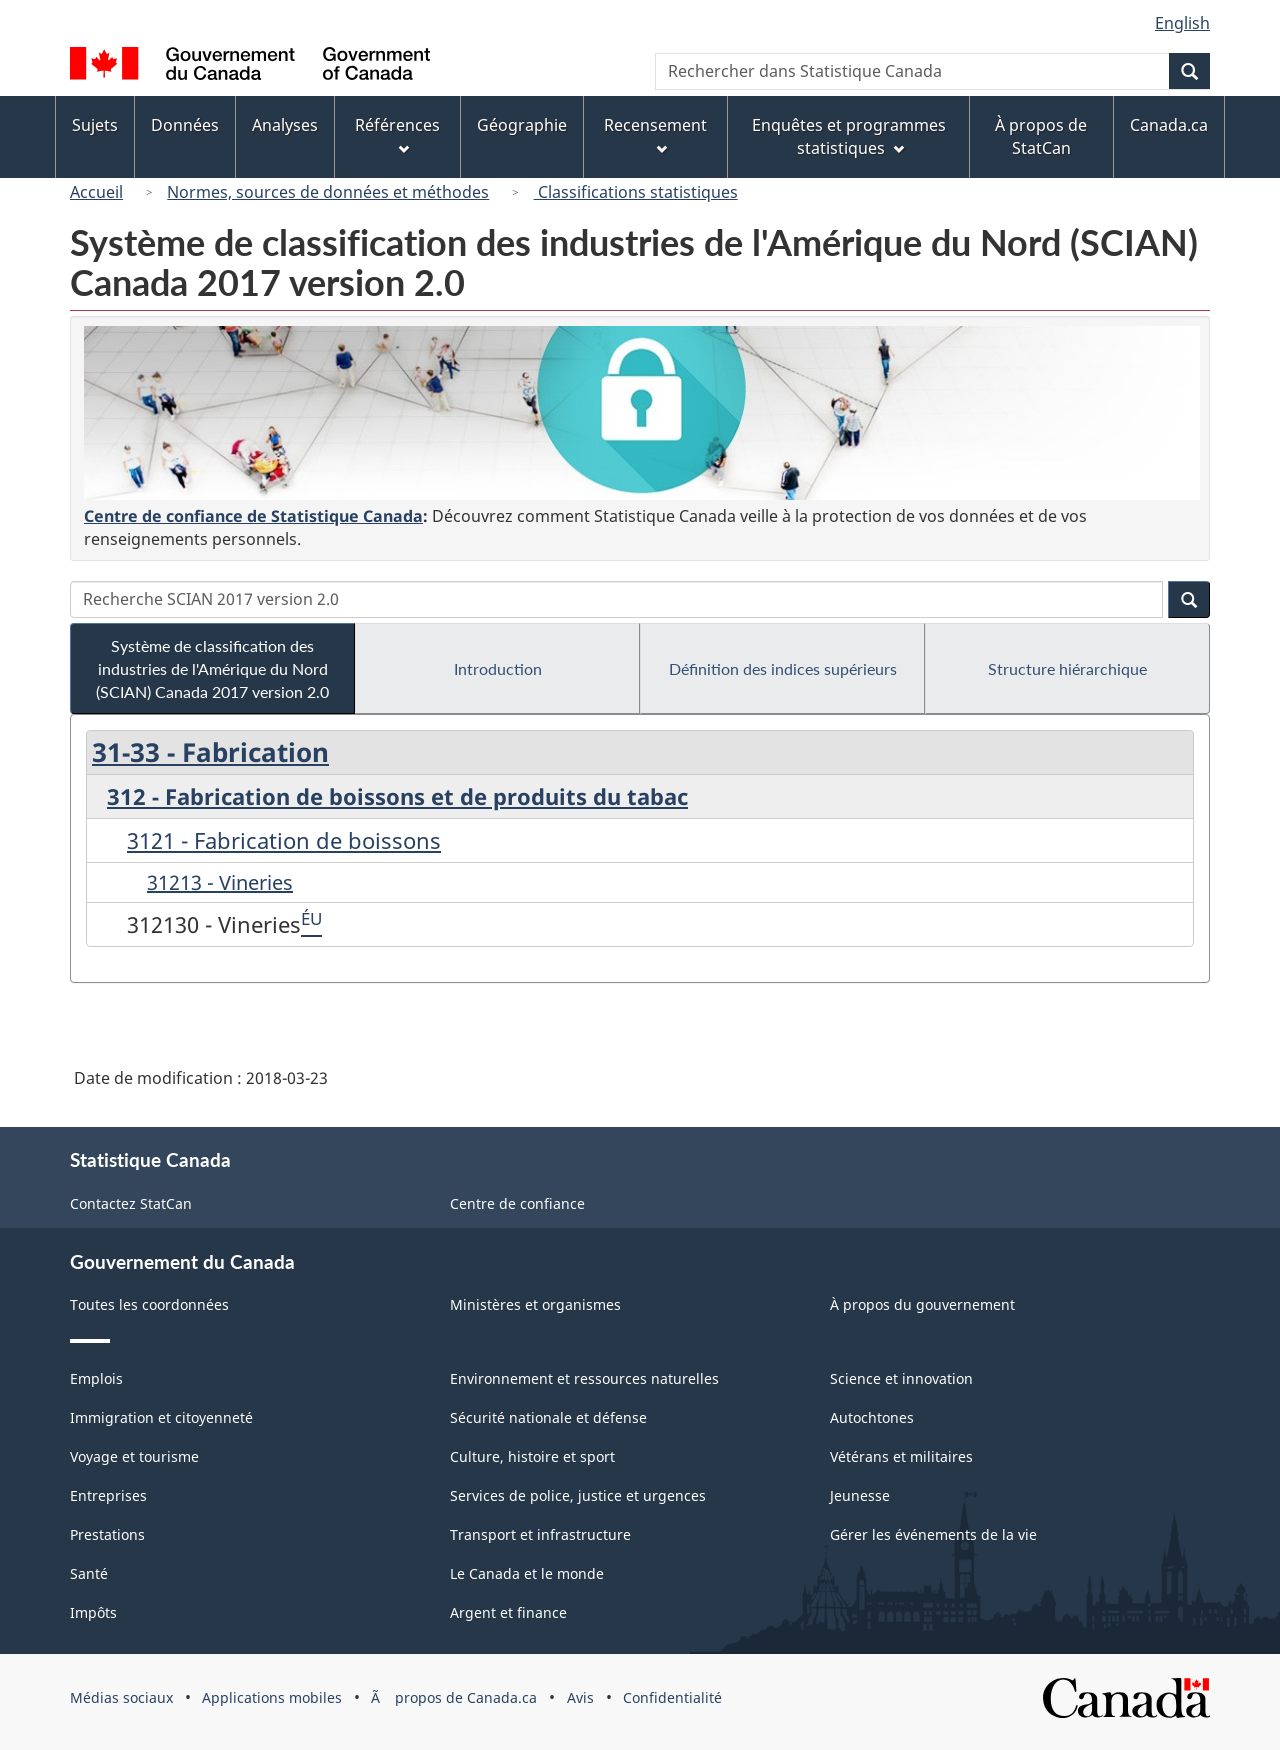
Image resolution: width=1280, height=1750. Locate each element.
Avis (580, 1697)
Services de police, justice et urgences (578, 1495)
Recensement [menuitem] (655, 134)
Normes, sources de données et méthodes (328, 192)
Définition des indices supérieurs (783, 668)
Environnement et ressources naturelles (584, 1378)
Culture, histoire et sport (532, 1456)
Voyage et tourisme (134, 1456)
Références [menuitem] (397, 134)
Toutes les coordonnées (149, 1304)
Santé (89, 1573)
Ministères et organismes (535, 1304)
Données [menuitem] (185, 125)
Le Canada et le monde (527, 1573)
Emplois (96, 1378)
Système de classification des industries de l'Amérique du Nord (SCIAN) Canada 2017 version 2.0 (212, 668)
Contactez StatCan (131, 1203)
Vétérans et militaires (901, 1456)
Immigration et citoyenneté (161, 1417)
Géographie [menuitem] (522, 125)
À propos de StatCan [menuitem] (1041, 136)
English (1182, 23)
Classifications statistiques (636, 192)
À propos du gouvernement (922, 1304)
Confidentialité (672, 1697)
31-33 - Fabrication (210, 752)
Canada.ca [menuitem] (1169, 125)
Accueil (96, 192)
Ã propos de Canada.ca (454, 1697)
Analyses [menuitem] (285, 125)
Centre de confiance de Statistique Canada (253, 516)
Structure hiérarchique (1067, 668)
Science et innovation (901, 1378)
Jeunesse (860, 1495)
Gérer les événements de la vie (933, 1534)
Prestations (107, 1534)
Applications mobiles (272, 1697)
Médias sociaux (121, 1697)
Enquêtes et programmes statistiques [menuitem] (849, 136)
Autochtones (872, 1417)
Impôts (93, 1612)
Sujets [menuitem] (95, 125)
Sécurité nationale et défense (548, 1417)
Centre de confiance (517, 1203)
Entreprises (108, 1495)
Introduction (498, 668)
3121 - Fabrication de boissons (284, 840)
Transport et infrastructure (540, 1534)
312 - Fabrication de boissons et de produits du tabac (397, 796)
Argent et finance (508, 1612)
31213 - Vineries (220, 882)
